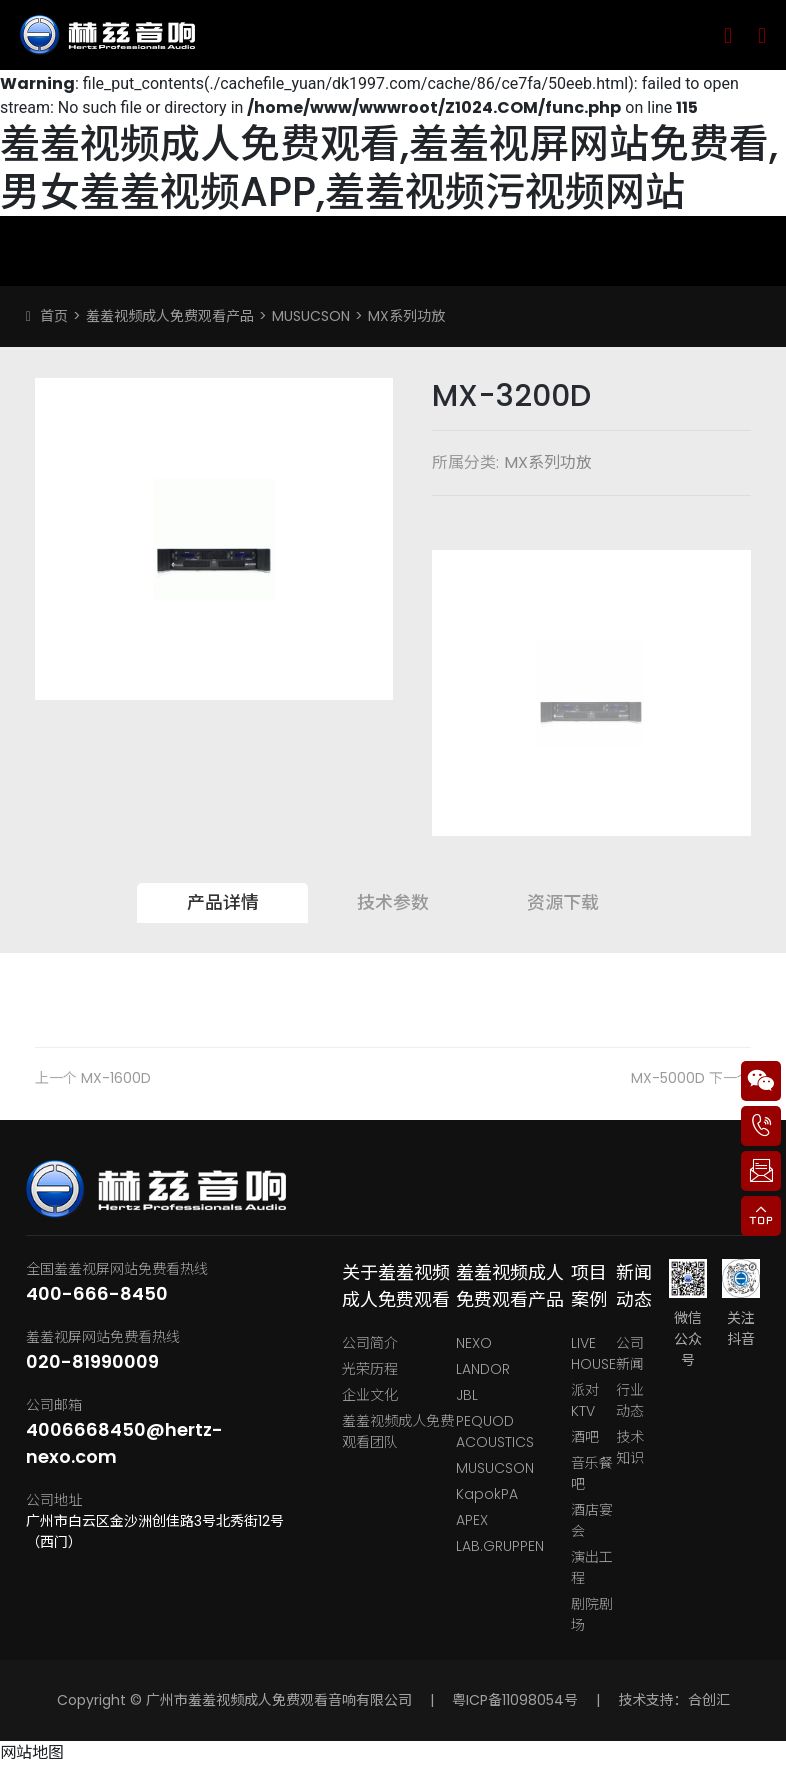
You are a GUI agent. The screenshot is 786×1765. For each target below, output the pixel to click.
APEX (472, 1520)
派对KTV (585, 1400)
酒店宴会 (592, 1520)
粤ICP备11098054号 (515, 1700)
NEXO (474, 1343)
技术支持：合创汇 (674, 1700)
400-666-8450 (97, 1293)
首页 (54, 316)
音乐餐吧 (592, 1473)
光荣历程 (370, 1369)
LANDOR (483, 1369)
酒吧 (585, 1437)
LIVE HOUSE (593, 1353)
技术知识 (630, 1447)
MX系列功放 (406, 316)
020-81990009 (92, 1361)
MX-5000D (668, 1078)
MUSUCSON (311, 316)
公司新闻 (630, 1353)
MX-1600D (116, 1078)
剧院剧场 (592, 1614)
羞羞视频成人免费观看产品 (170, 316)
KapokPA (487, 1494)
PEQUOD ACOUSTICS (495, 1431)
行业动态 (630, 1400)
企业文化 (370, 1395)
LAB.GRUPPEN (500, 1546)
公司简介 (370, 1343)
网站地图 (32, 1752)
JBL (467, 1395)
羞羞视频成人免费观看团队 (398, 1431)
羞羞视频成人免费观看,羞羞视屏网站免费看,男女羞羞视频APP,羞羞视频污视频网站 (389, 168)
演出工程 (592, 1567)
